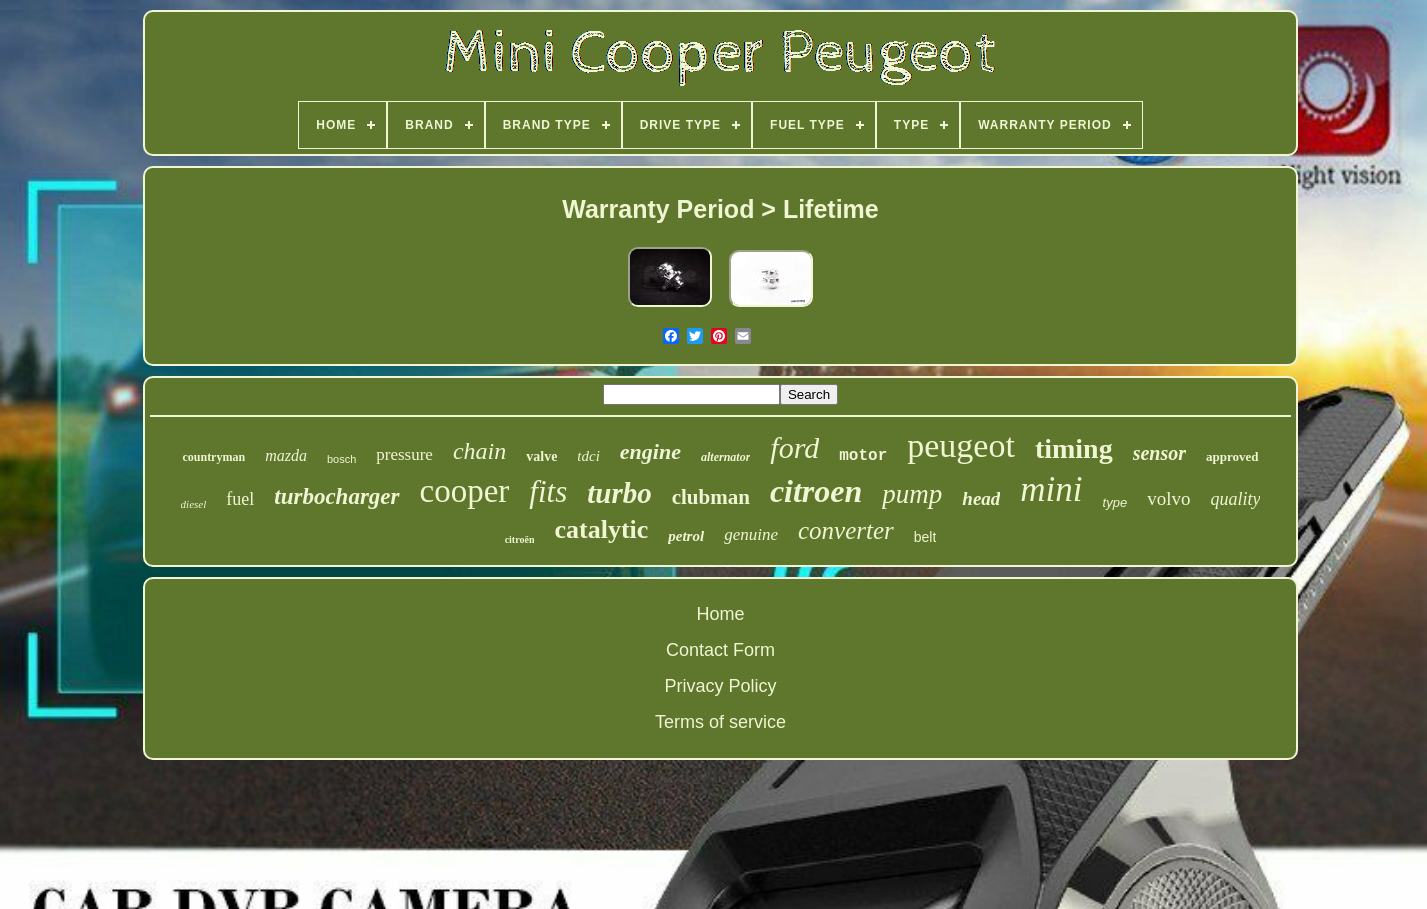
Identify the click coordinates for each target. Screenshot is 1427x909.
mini (1051, 489)
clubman (711, 497)
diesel (194, 504)
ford (794, 447)
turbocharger (336, 496)
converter (846, 530)
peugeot (961, 445)
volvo (1168, 498)
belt (925, 537)
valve (541, 456)
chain (479, 451)
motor (863, 456)
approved (1232, 456)
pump (912, 494)
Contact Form (720, 650)
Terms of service (720, 722)
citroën (520, 539)
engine (650, 451)
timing (1074, 448)
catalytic (601, 529)
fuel (240, 499)
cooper (465, 491)
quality (1235, 499)
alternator (725, 457)
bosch (341, 459)
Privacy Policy (720, 686)
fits (548, 491)
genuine (751, 534)
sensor (1159, 453)
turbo (619, 493)
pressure (404, 454)
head (981, 498)
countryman (213, 457)
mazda (286, 455)
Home (720, 614)
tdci (588, 456)
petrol (686, 536)
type (1115, 502)
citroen (816, 491)
